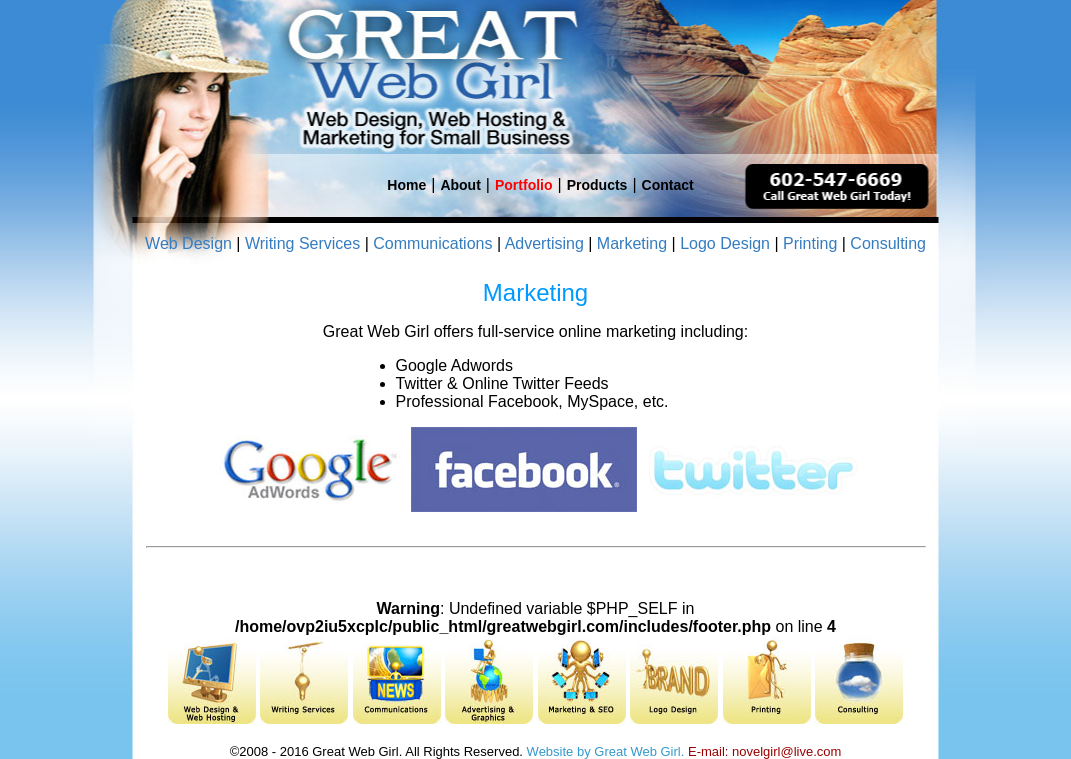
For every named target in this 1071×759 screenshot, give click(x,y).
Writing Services (302, 243)
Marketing (632, 243)
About (460, 185)
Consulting (888, 243)
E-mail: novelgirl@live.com (764, 751)
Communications (432, 243)
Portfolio (524, 185)
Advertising (544, 243)
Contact (668, 185)
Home (406, 185)
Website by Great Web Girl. (606, 751)
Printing (810, 243)
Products (597, 185)
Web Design (188, 243)
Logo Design (725, 243)
